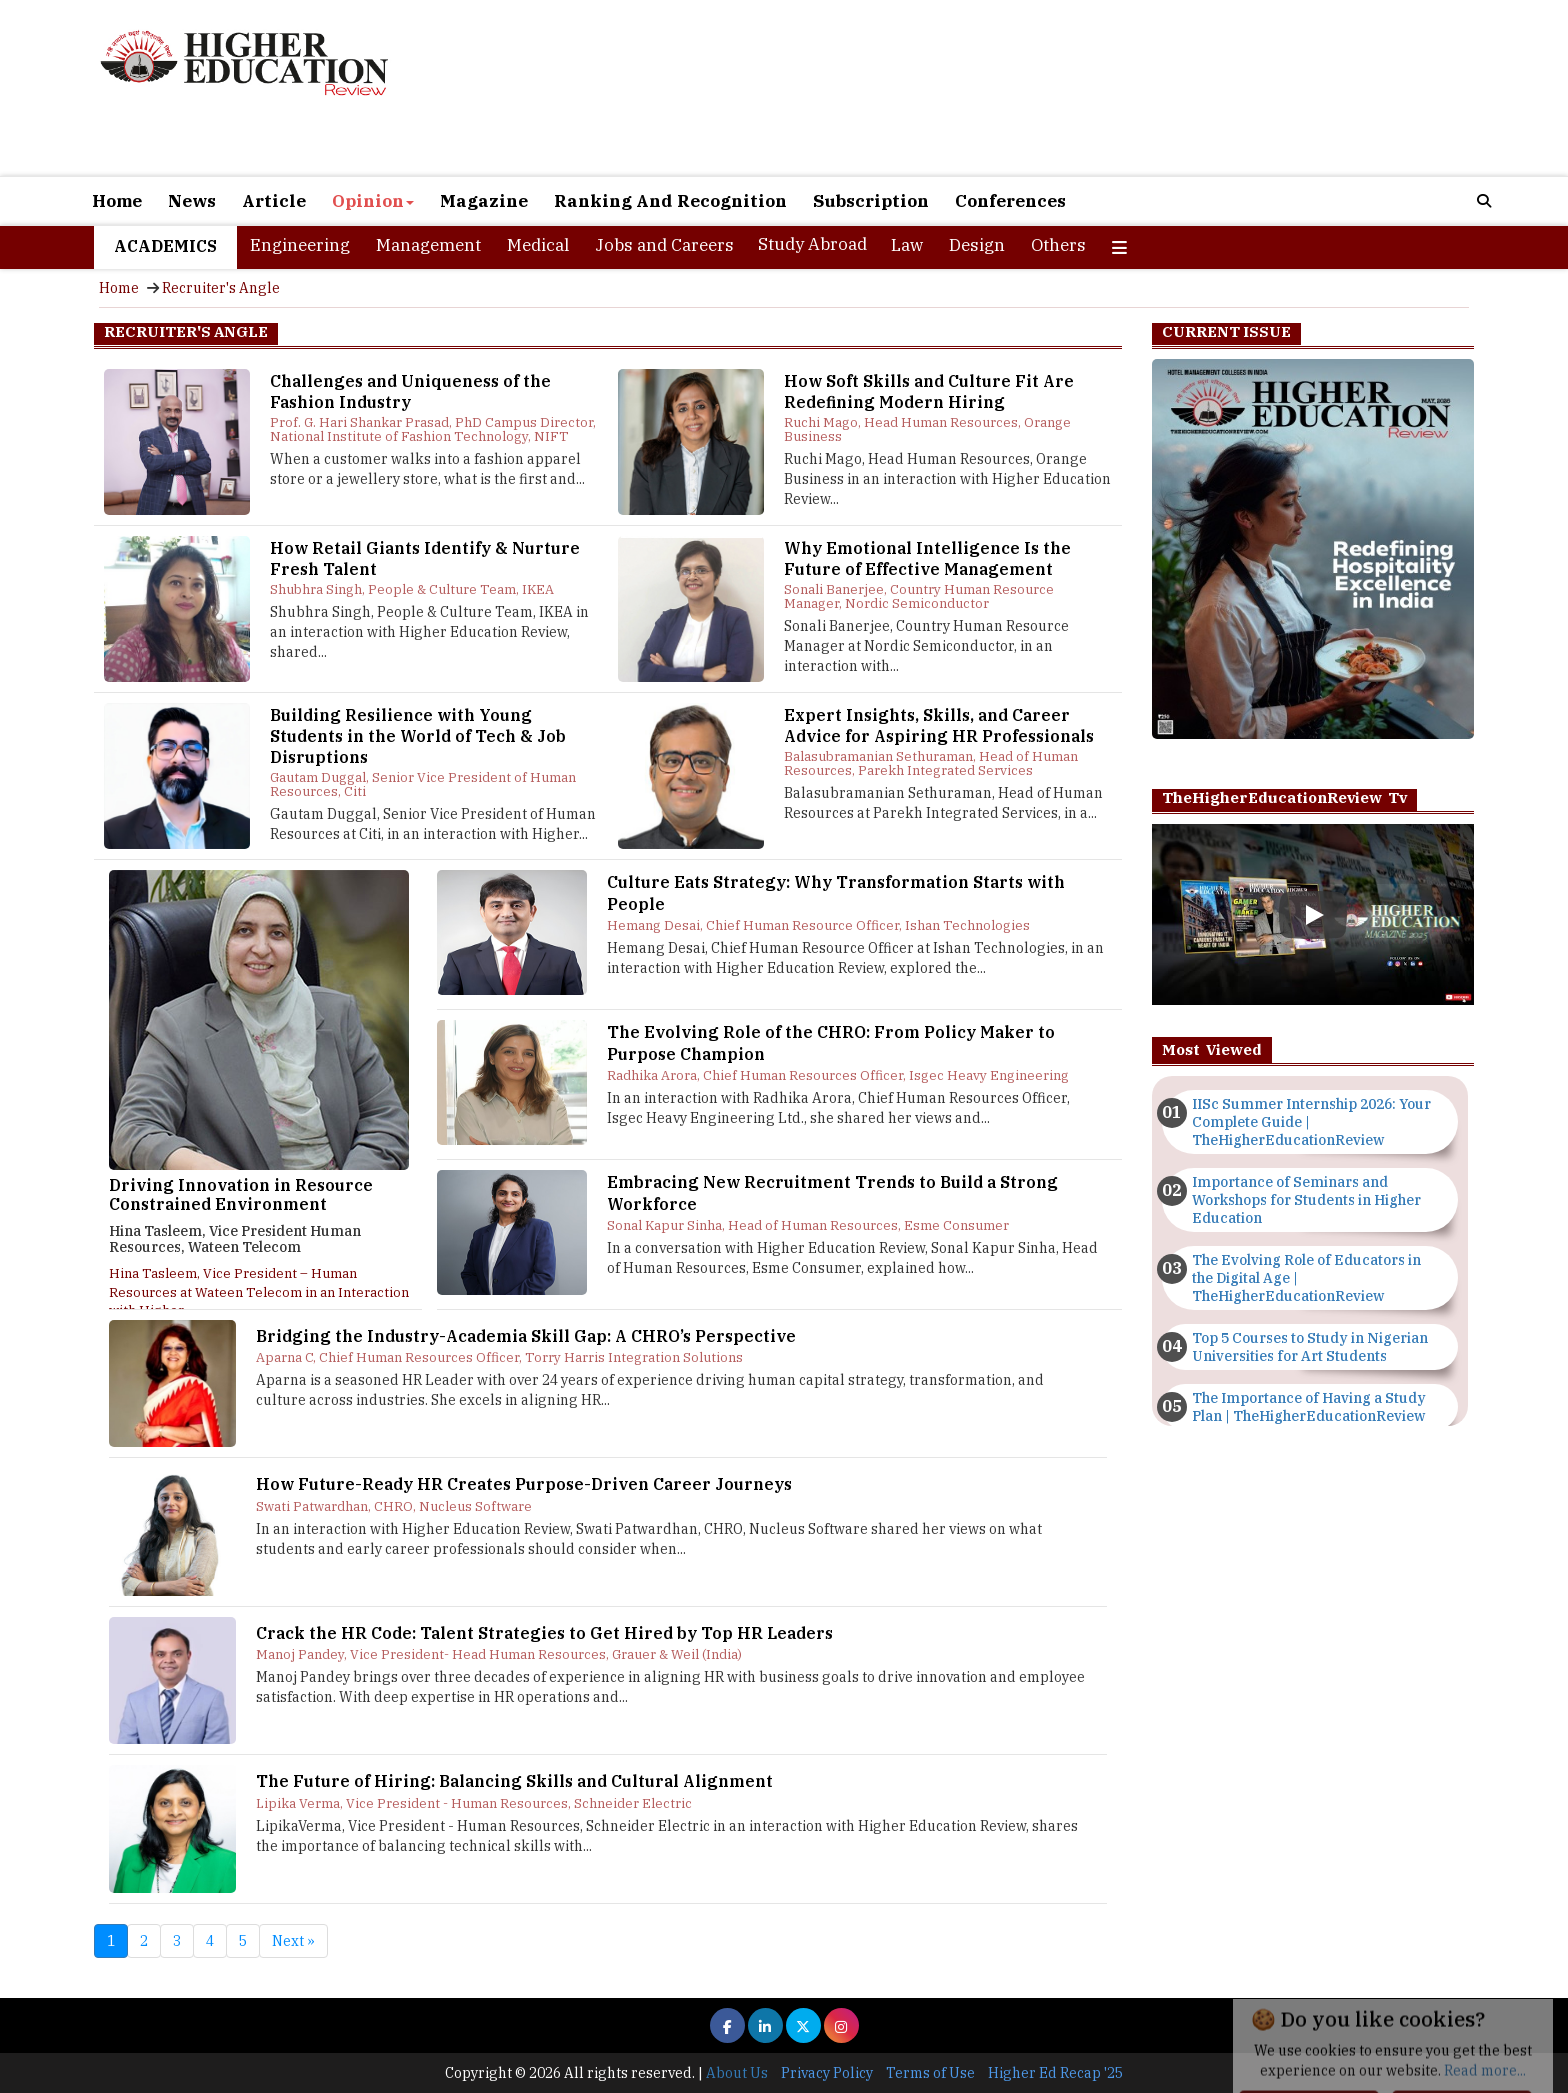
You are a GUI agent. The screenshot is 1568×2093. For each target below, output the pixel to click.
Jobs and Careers (664, 245)
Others (1058, 245)
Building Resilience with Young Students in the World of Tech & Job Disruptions (418, 736)
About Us (737, 2073)
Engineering (300, 245)
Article (274, 201)
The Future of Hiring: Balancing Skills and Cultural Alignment (514, 1781)
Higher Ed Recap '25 (1055, 2073)
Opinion (373, 201)
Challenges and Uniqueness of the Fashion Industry (410, 391)
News (192, 201)
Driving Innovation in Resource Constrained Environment (241, 1195)
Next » (293, 1941)
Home (117, 201)
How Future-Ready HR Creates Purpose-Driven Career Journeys (524, 1484)
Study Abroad (812, 244)
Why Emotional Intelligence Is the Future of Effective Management (927, 558)
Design (977, 245)
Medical (538, 245)
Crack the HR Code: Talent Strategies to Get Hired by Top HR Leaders (544, 1633)
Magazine (484, 201)
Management (428, 245)
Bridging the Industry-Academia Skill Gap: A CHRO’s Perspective (526, 1336)
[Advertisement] (1014, 88)
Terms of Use (930, 2073)
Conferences (1010, 201)
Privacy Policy (827, 2073)
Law (907, 245)
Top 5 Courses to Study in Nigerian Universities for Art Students (1310, 1347)
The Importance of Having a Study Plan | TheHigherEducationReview (1309, 1407)
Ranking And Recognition (670, 201)
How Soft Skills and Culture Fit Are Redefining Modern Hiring (929, 391)
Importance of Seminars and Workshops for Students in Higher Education (1306, 1200)
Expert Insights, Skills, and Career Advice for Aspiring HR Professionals (939, 725)
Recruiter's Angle (221, 288)
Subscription (871, 201)
